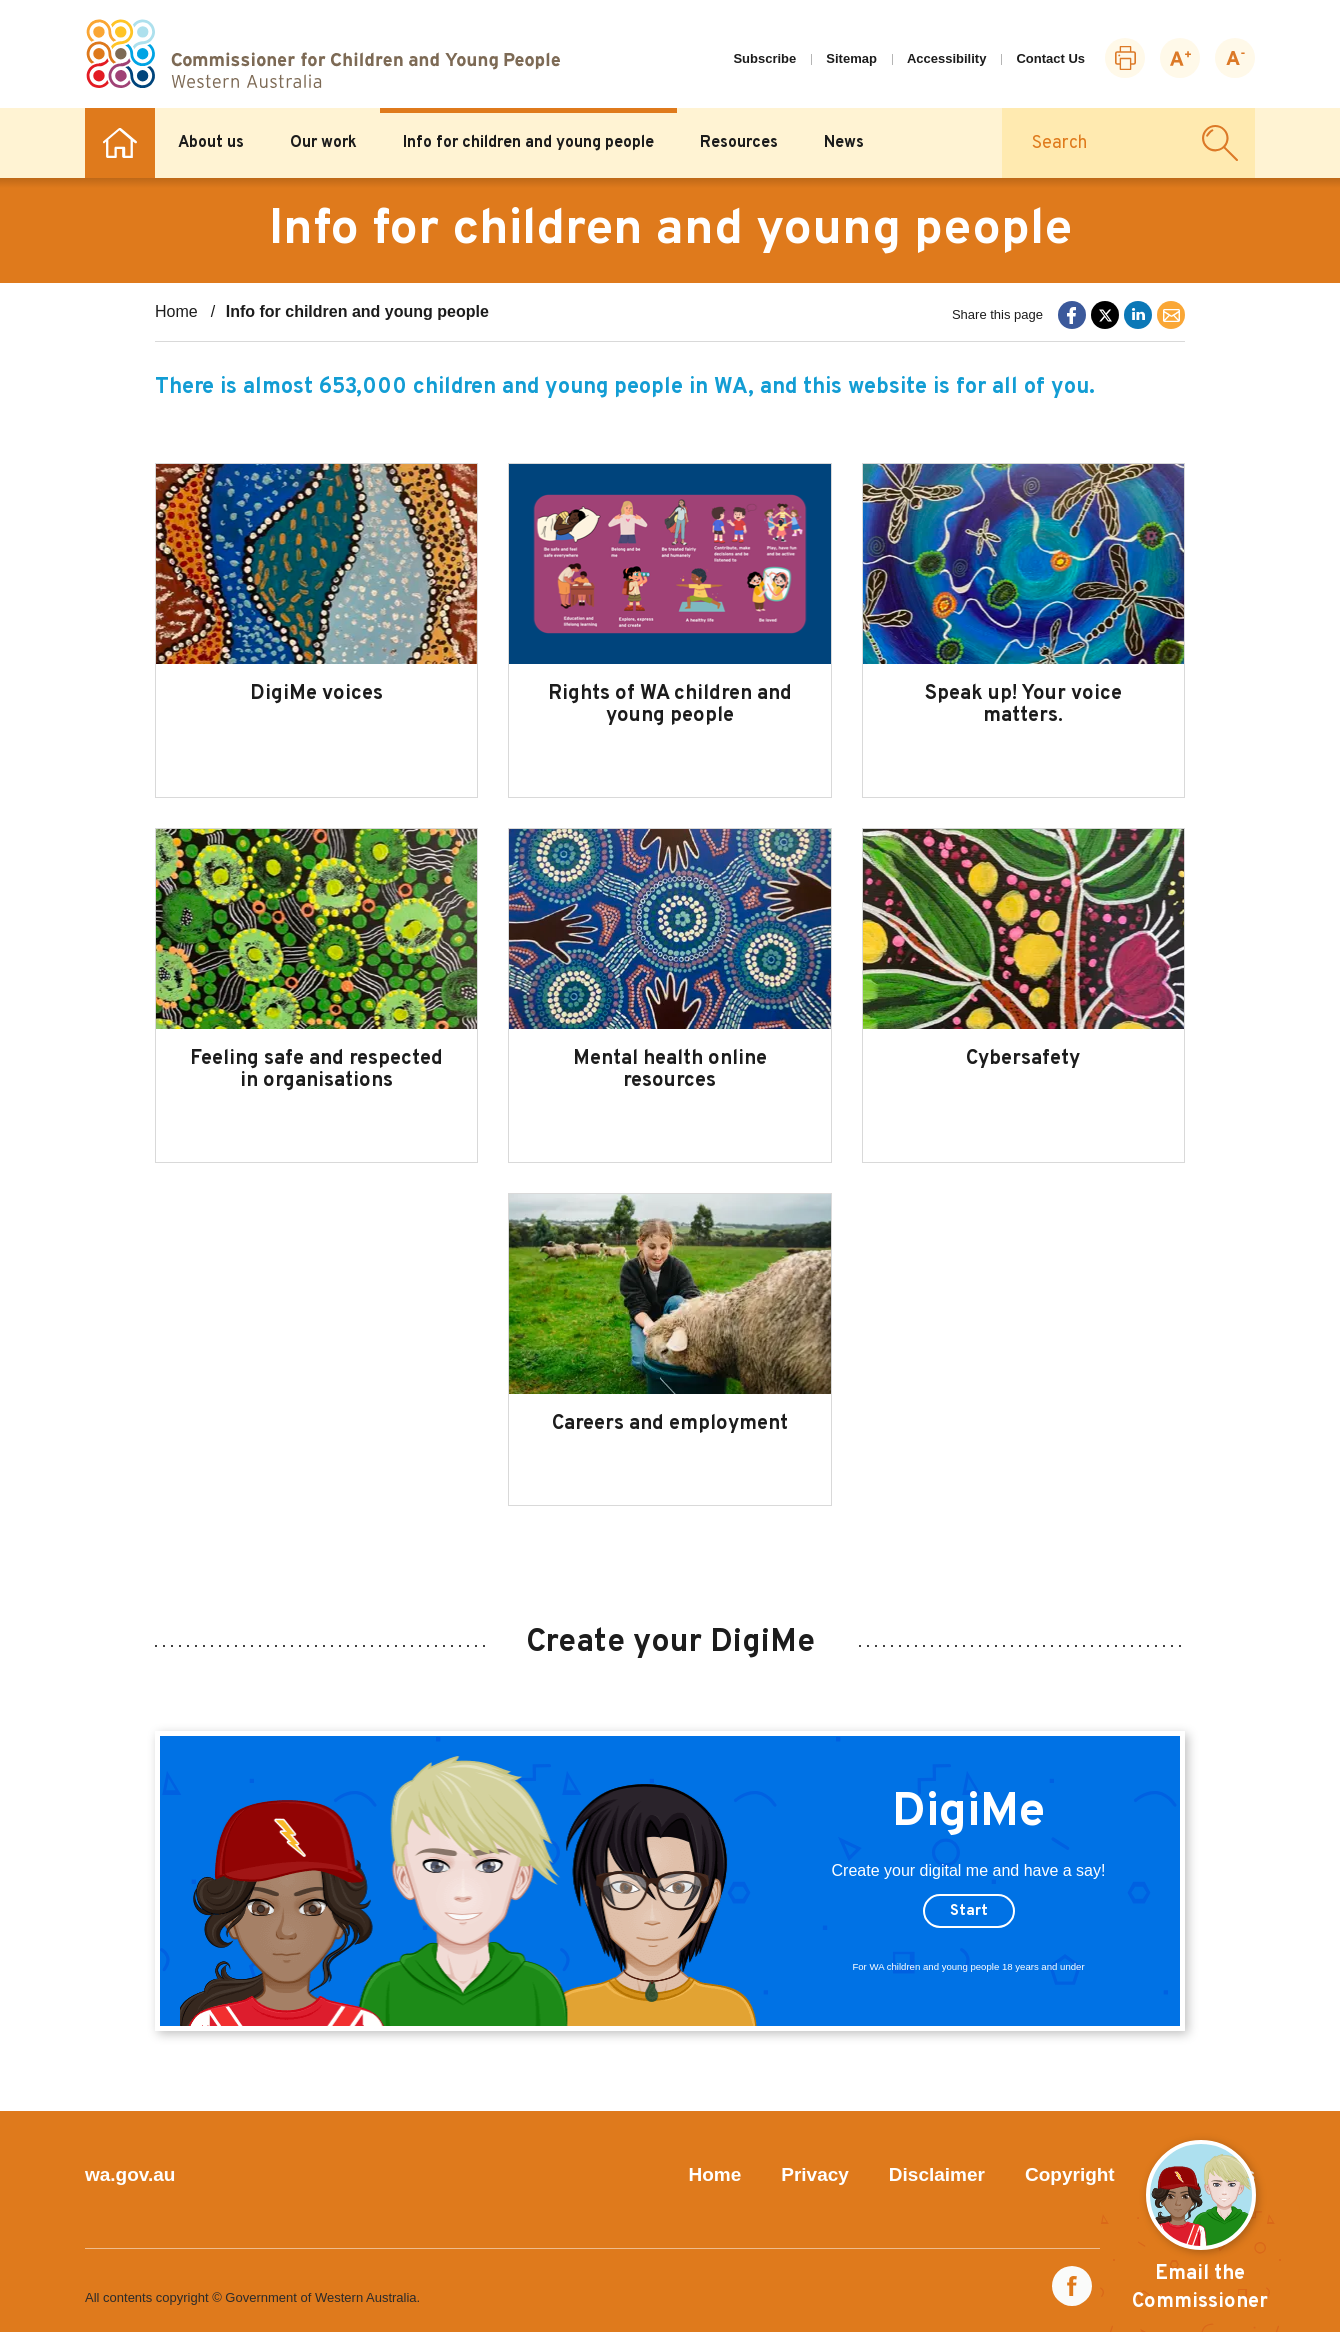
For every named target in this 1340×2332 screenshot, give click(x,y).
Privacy (815, 2174)
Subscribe (764, 58)
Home (120, 143)
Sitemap (851, 58)
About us (211, 143)
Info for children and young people (528, 143)
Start (969, 1911)
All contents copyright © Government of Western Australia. (252, 2297)
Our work (323, 143)
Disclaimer (937, 2174)
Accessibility (947, 58)
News (844, 143)
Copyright (1070, 2174)
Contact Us (1050, 58)
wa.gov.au (130, 2174)
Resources (739, 143)
